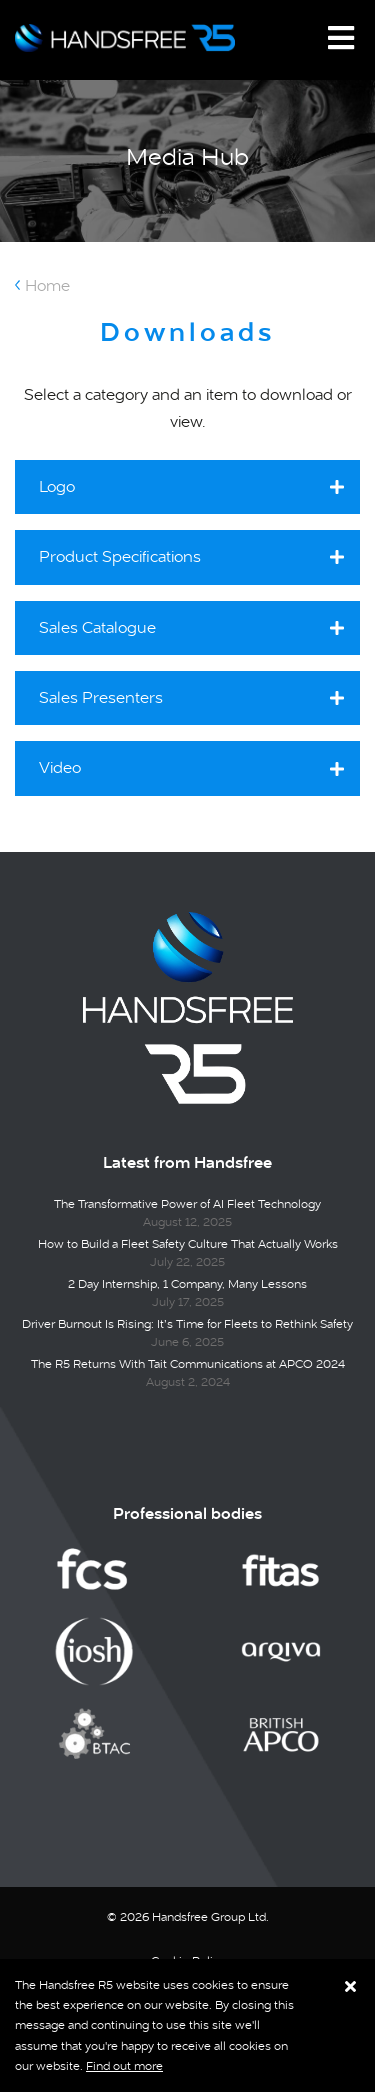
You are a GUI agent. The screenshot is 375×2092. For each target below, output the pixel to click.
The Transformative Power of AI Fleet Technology (187, 1204)
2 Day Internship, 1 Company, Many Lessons (187, 1284)
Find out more (124, 2066)
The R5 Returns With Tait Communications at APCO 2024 (188, 1364)
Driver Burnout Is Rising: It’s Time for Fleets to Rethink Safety (187, 1324)
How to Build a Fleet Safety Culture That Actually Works (188, 1244)
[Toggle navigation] (341, 38)
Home (47, 285)
